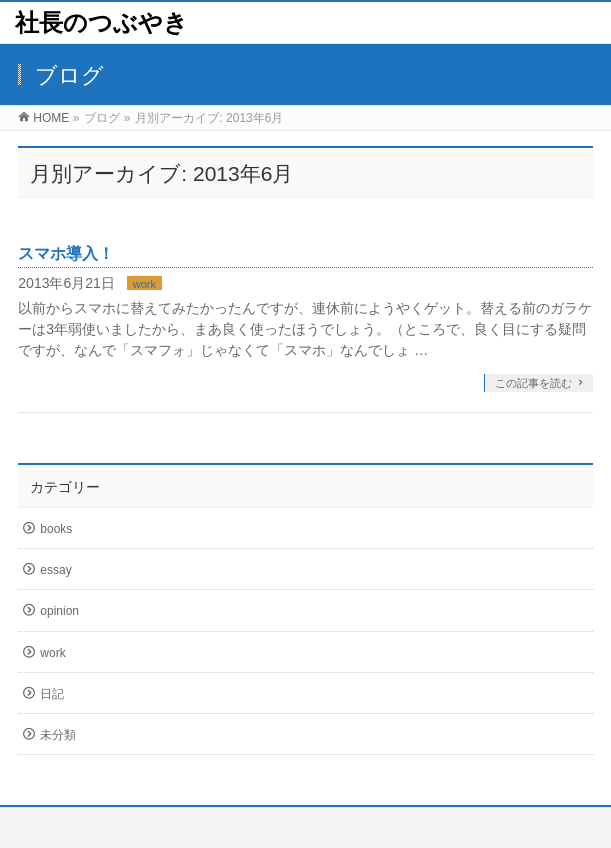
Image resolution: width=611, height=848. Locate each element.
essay (55, 570)
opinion (59, 611)
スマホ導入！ (66, 253)
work (144, 284)
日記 (52, 694)
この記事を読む (533, 383)
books (56, 529)
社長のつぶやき (101, 22)
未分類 (58, 735)
